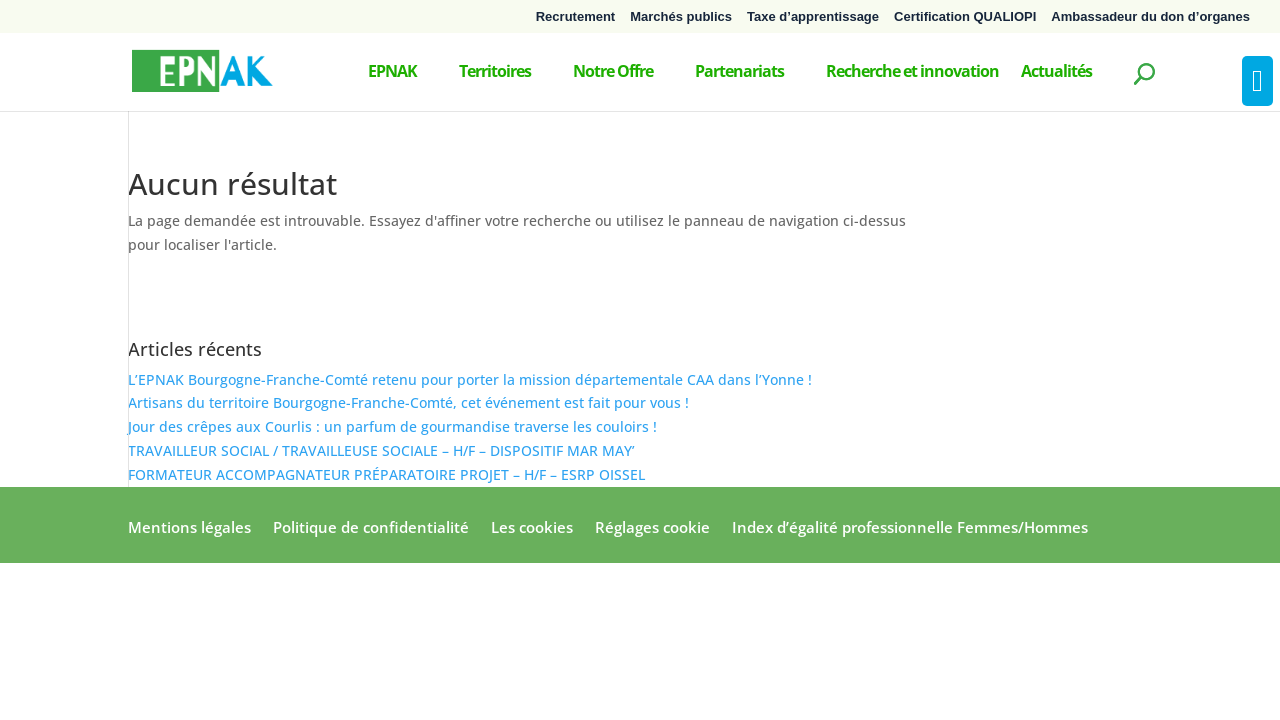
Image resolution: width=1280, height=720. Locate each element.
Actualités (1056, 73)
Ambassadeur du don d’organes (1150, 17)
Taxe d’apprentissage (813, 17)
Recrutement (575, 17)
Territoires (495, 73)
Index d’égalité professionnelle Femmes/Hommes (910, 528)
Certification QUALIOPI (965, 17)
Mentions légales (189, 528)
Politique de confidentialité (371, 528)
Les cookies (532, 528)
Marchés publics (681, 17)
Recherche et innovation (912, 73)
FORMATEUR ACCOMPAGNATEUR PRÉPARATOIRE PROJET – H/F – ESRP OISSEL (386, 474)
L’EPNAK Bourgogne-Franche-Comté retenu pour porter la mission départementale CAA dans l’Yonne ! (470, 379)
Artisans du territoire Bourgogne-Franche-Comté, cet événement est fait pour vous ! (408, 402)
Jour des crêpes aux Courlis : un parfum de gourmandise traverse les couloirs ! (392, 426)
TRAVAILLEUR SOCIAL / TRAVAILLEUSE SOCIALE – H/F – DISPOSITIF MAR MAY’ (381, 450)
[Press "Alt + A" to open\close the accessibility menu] (1257, 81)
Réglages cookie (652, 528)
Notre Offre (613, 73)
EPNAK (392, 73)
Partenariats (739, 73)
